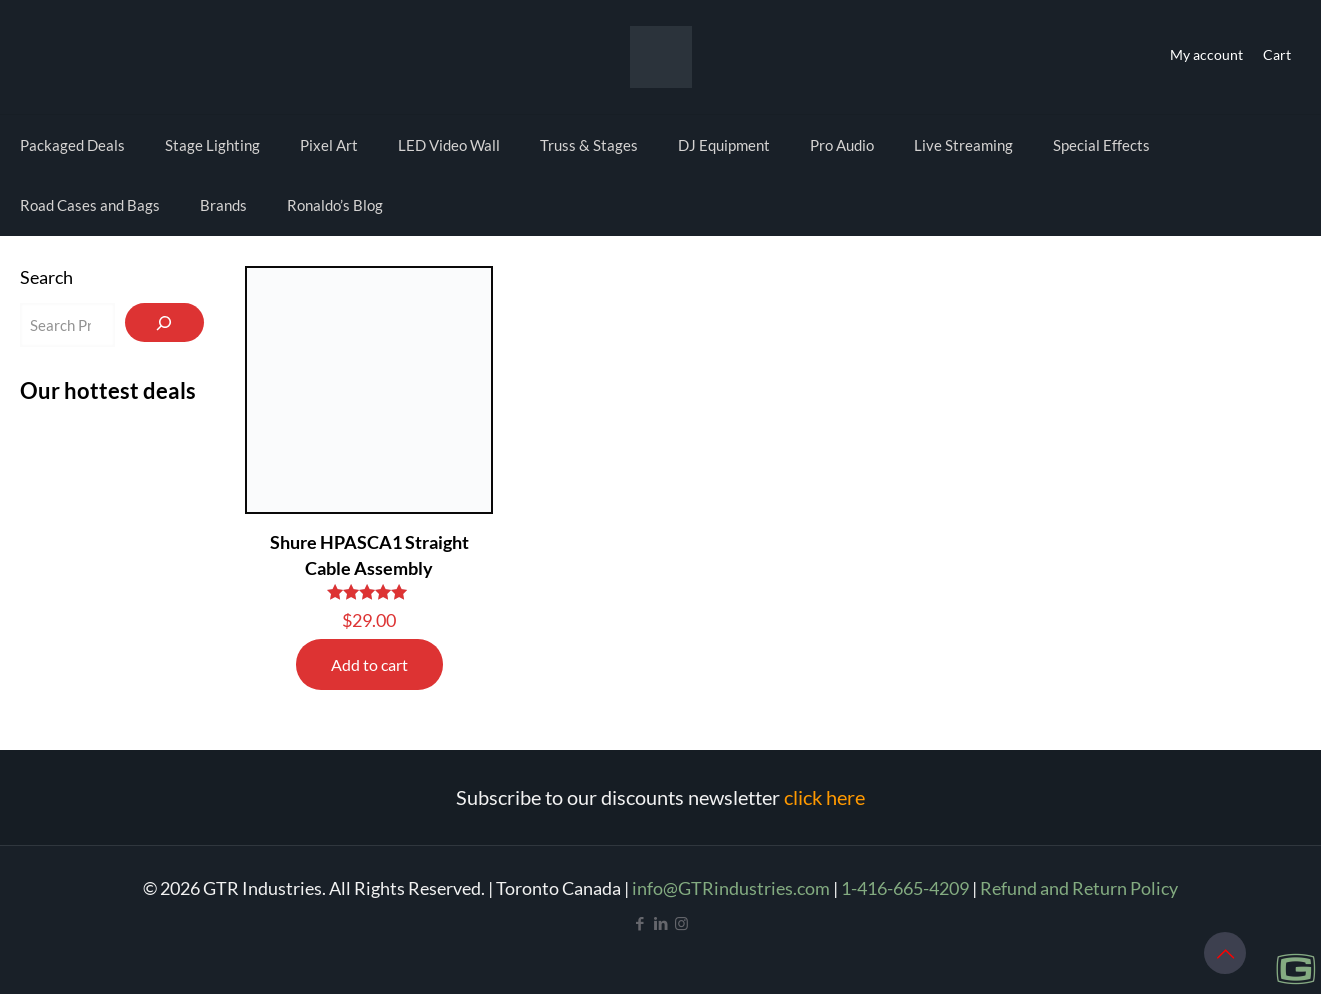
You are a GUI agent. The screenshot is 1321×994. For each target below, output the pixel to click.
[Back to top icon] (1225, 953)
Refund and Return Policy (1079, 888)
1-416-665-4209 (905, 888)
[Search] (164, 322)
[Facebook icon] (639, 923)
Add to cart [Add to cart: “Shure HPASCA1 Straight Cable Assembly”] (369, 664)
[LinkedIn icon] (660, 923)
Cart (1277, 54)
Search (46, 277)
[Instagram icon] (681, 923)
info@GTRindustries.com (731, 888)
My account (1206, 54)
